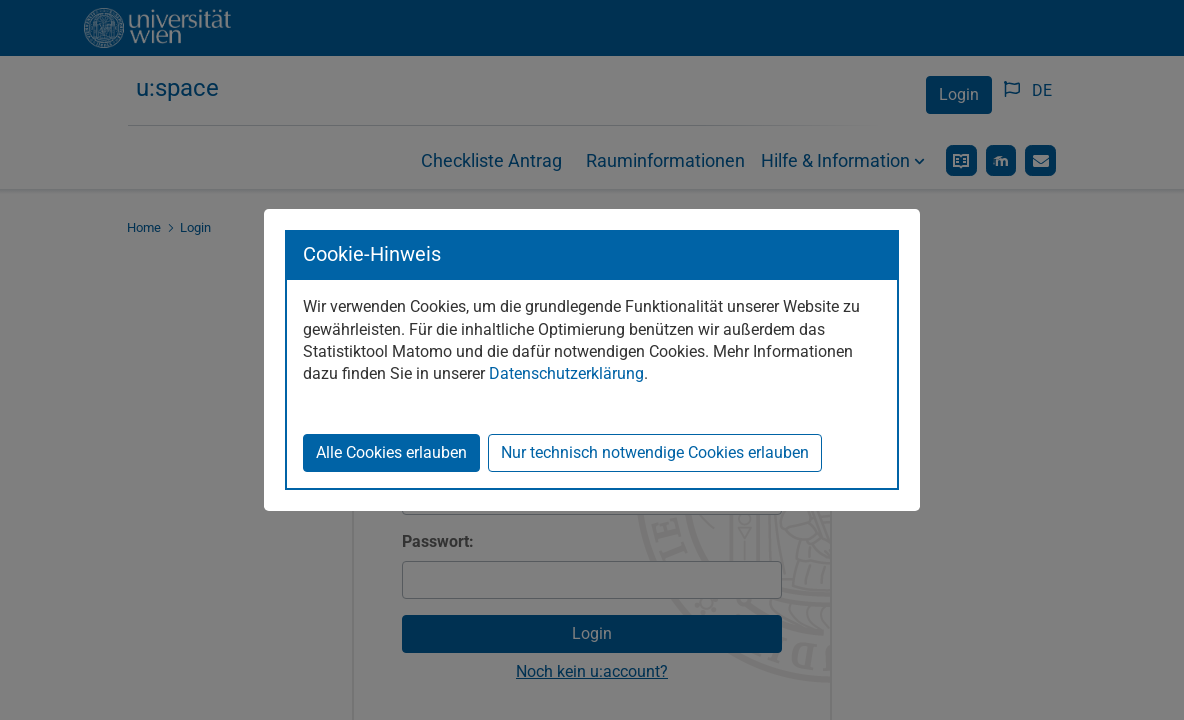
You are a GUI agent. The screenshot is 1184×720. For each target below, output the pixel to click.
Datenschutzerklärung (566, 373)
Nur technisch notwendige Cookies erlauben (655, 452)
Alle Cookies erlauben (391, 452)
